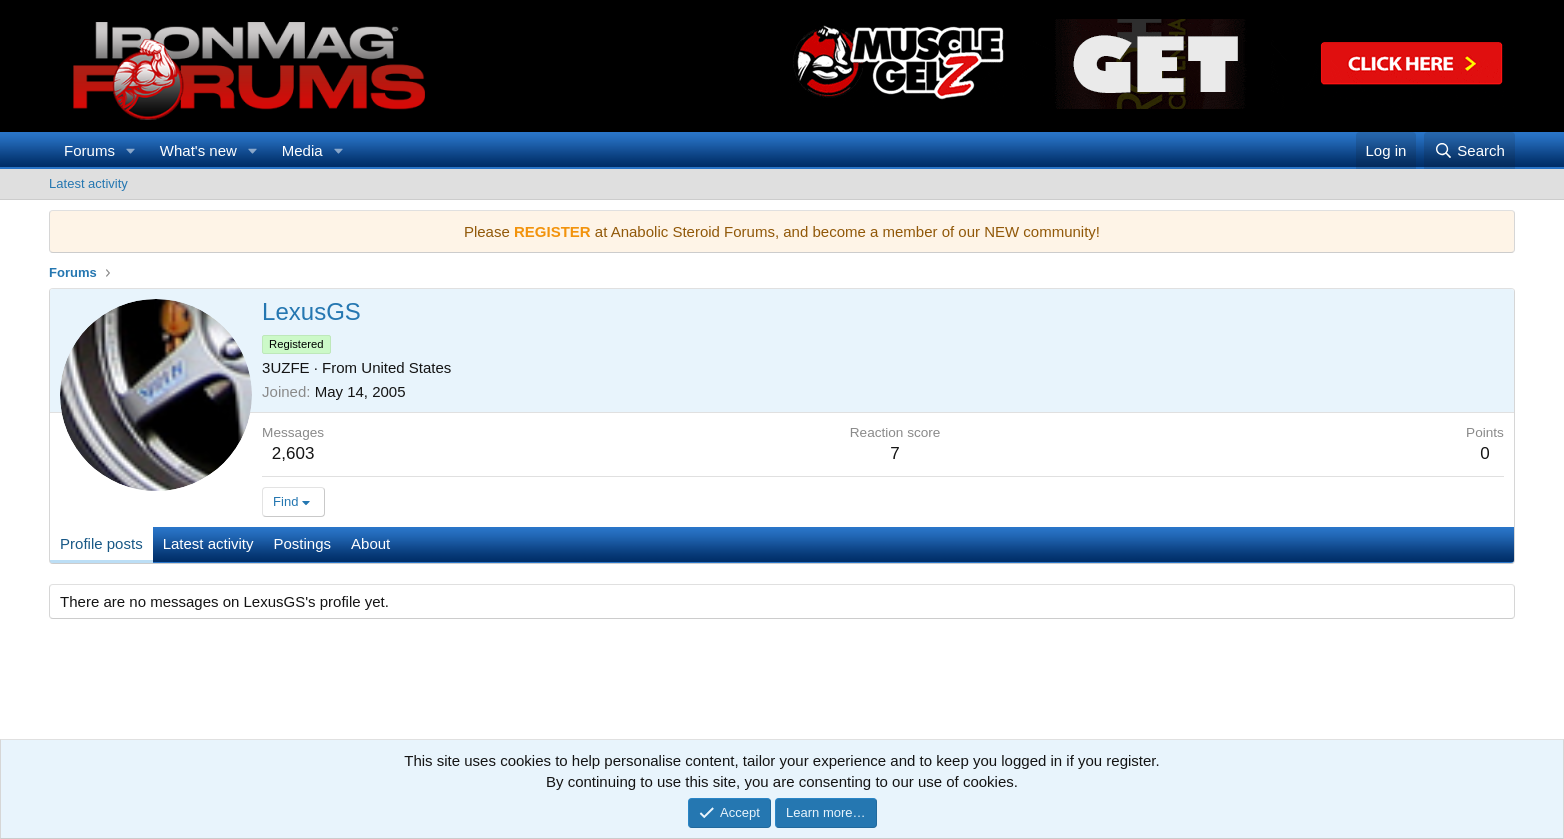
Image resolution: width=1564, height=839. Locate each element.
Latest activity (88, 183)
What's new (198, 150)
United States (406, 367)
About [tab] (370, 543)
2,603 (293, 453)
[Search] (1469, 150)
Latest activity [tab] (208, 543)
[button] (131, 150)
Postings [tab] (303, 543)
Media (302, 150)
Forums (89, 150)
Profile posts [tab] (101, 543)
